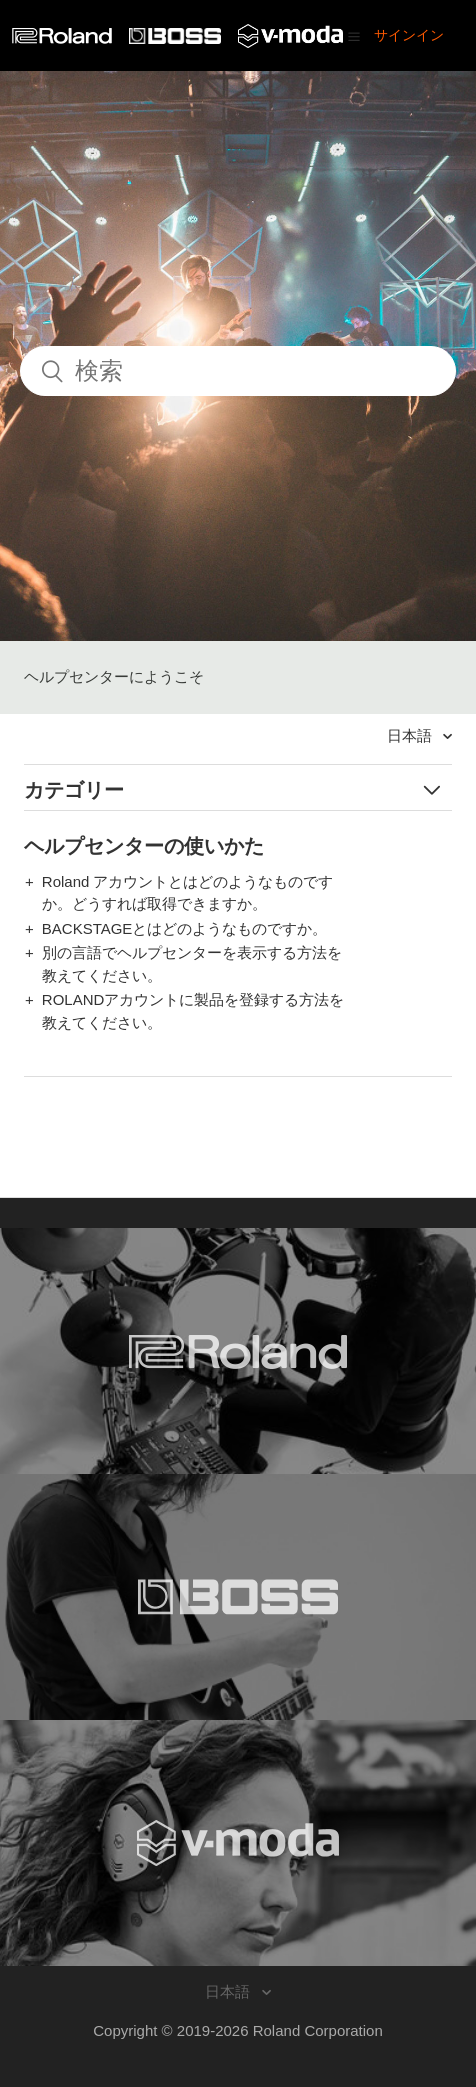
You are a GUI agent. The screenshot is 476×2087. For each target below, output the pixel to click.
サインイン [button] (409, 35)
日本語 (411, 735)
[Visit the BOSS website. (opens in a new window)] (238, 1597)
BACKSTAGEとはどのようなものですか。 (185, 928)
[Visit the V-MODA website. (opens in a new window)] (238, 1843)
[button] (354, 36)
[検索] (238, 371)
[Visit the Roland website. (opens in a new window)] (238, 1351)
